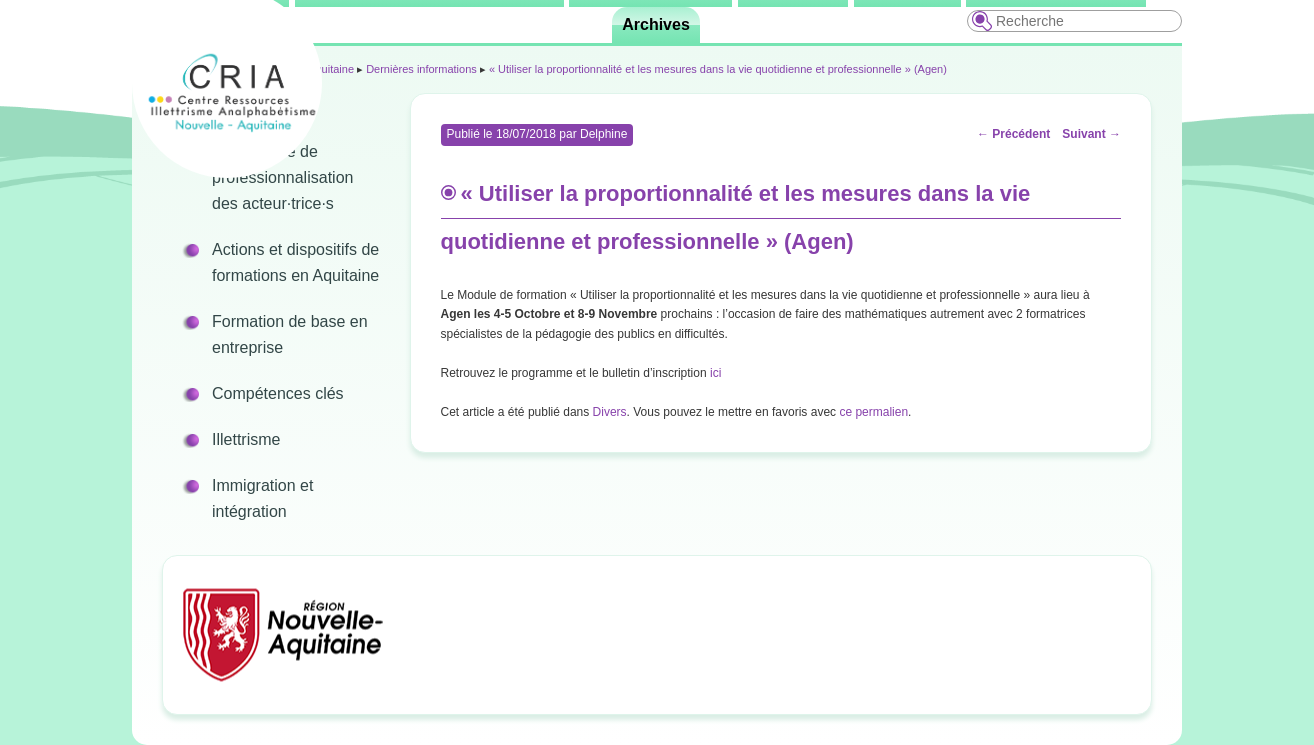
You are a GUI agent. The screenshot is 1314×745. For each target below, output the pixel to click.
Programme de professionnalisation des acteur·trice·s (282, 177)
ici (715, 373)
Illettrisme (246, 439)
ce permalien (873, 412)
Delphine (603, 134)
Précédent (1013, 134)
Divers (610, 412)
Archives (656, 24)
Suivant (1091, 134)
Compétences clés (278, 393)
